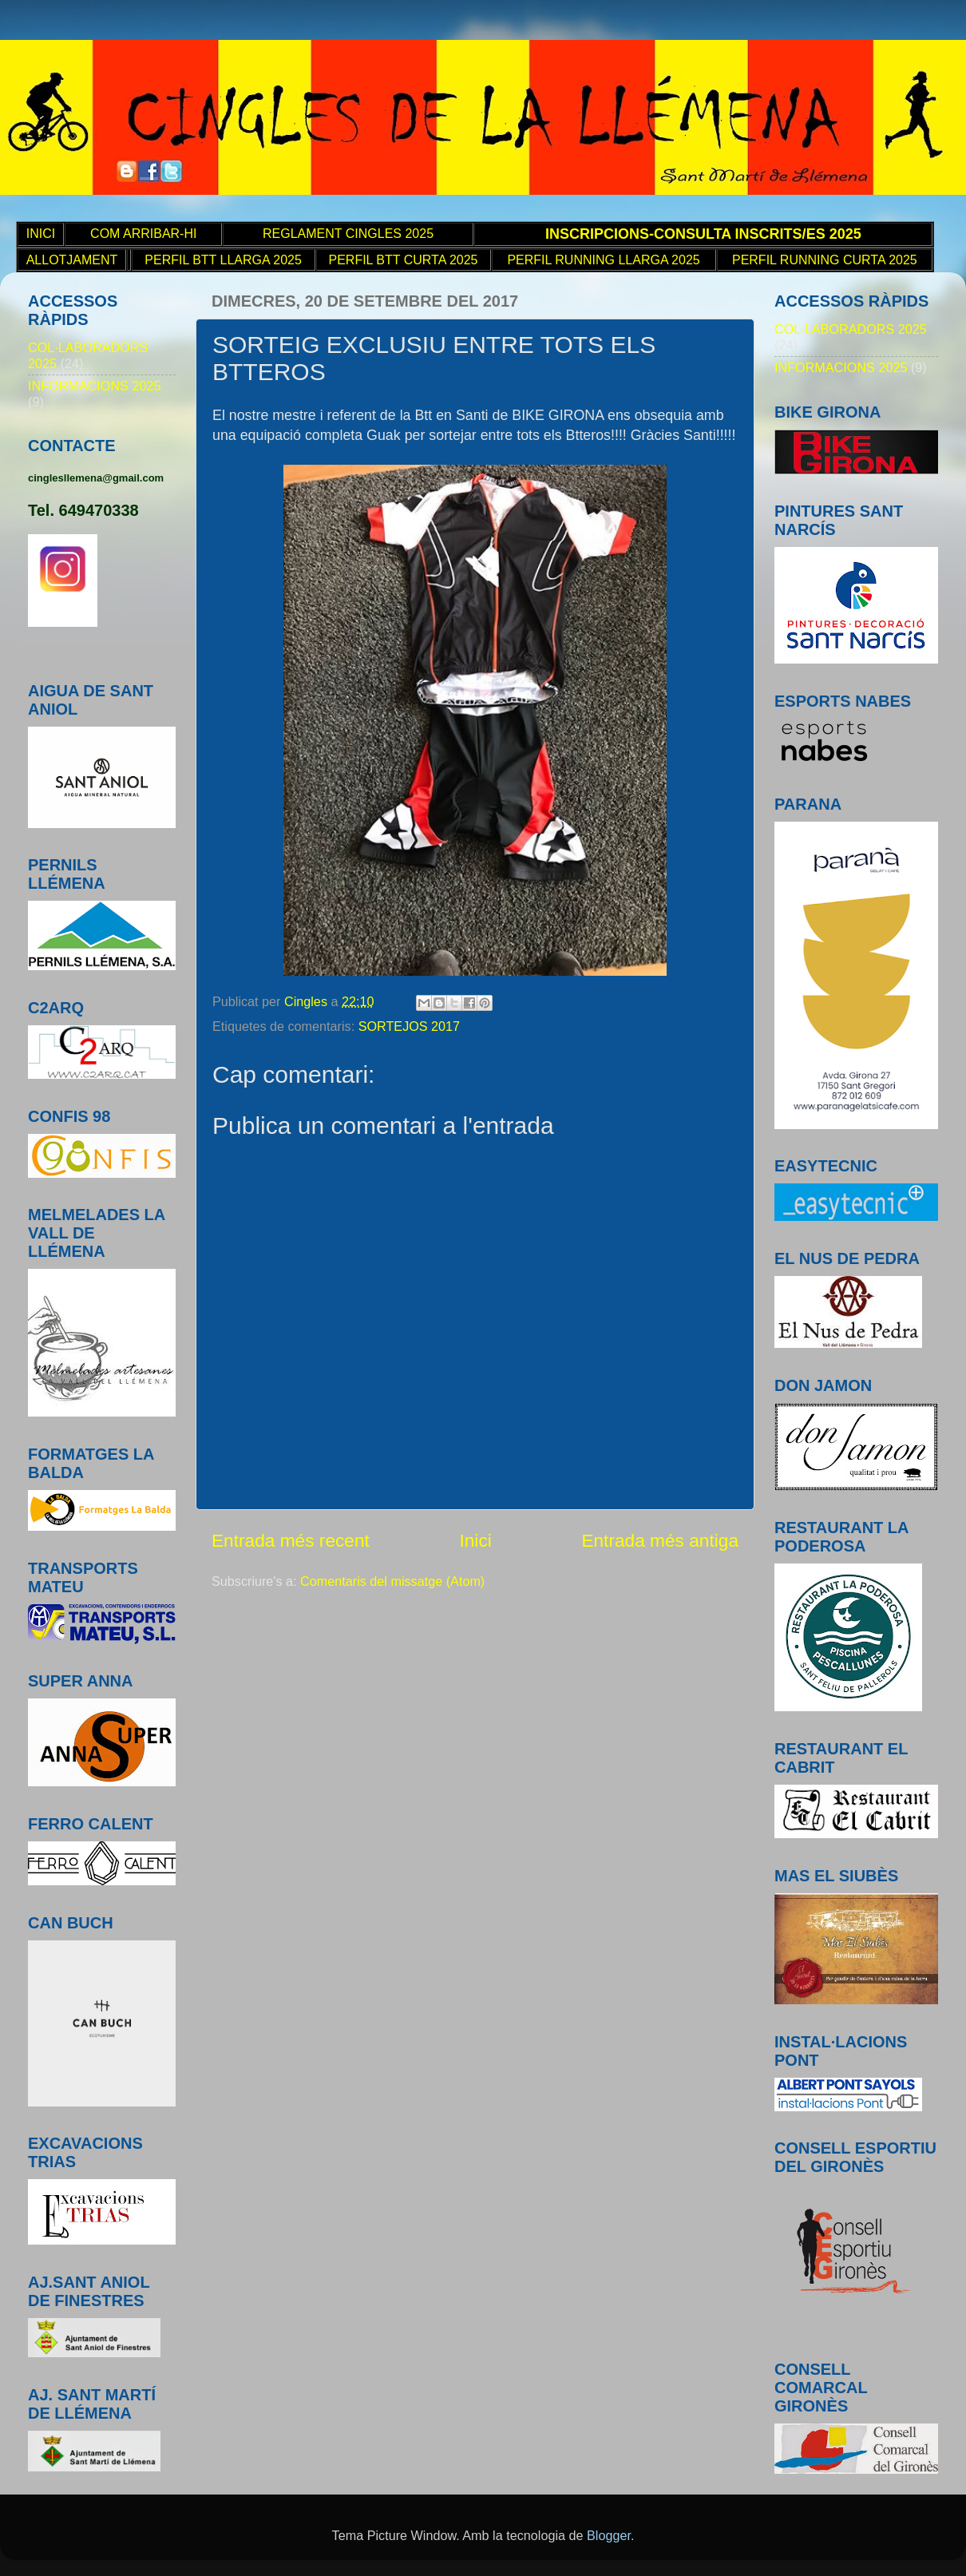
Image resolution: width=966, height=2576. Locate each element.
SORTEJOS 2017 (409, 1026)
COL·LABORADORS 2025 (850, 329)
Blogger (609, 2535)
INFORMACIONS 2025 (94, 385)
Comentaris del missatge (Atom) (392, 1581)
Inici (475, 1540)
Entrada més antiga (659, 1540)
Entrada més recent (291, 1540)
